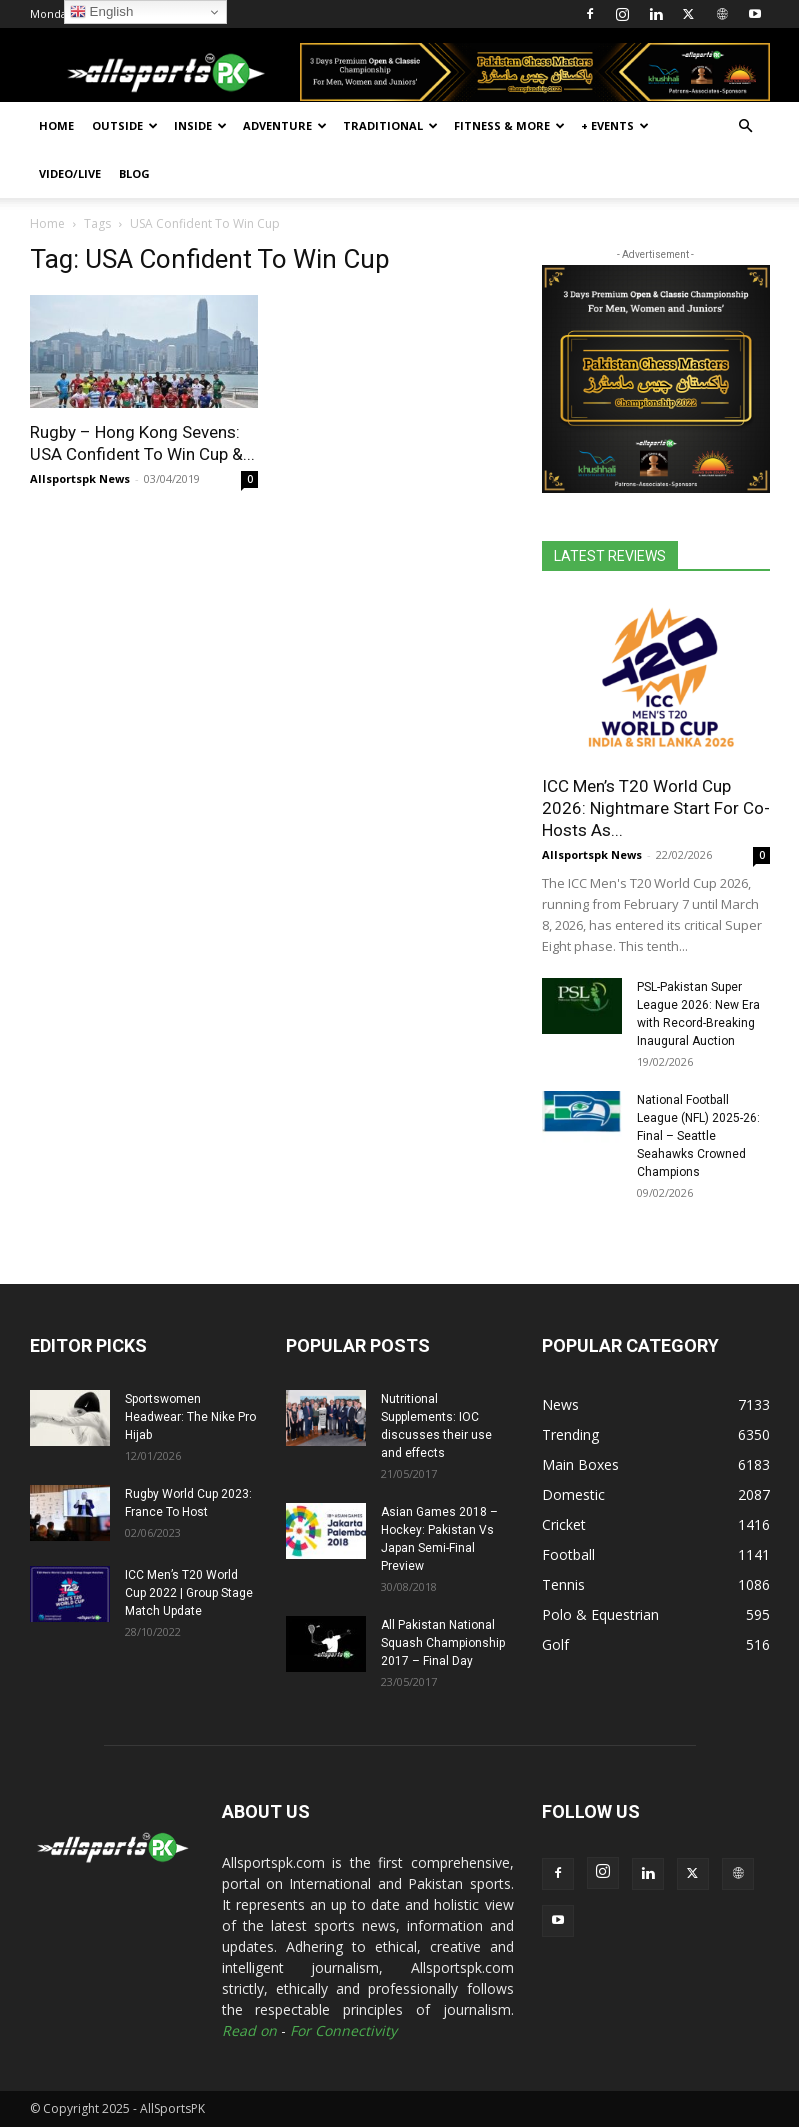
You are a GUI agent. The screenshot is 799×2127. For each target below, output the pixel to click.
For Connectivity (343, 2030)
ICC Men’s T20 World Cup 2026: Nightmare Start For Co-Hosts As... (656, 808)
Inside (200, 125)
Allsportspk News (80, 478)
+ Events (615, 125)
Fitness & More (509, 125)
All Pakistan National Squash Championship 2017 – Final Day (443, 1643)
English (101, 12)
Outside (125, 125)
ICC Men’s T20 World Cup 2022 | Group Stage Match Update (189, 1593)
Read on (249, 2030)
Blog (134, 173)
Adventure (285, 125)
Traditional (390, 125)
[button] (746, 126)
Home (56, 125)
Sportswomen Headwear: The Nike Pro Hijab (190, 1417)
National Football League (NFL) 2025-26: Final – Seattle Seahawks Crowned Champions (698, 1136)
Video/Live (70, 173)
